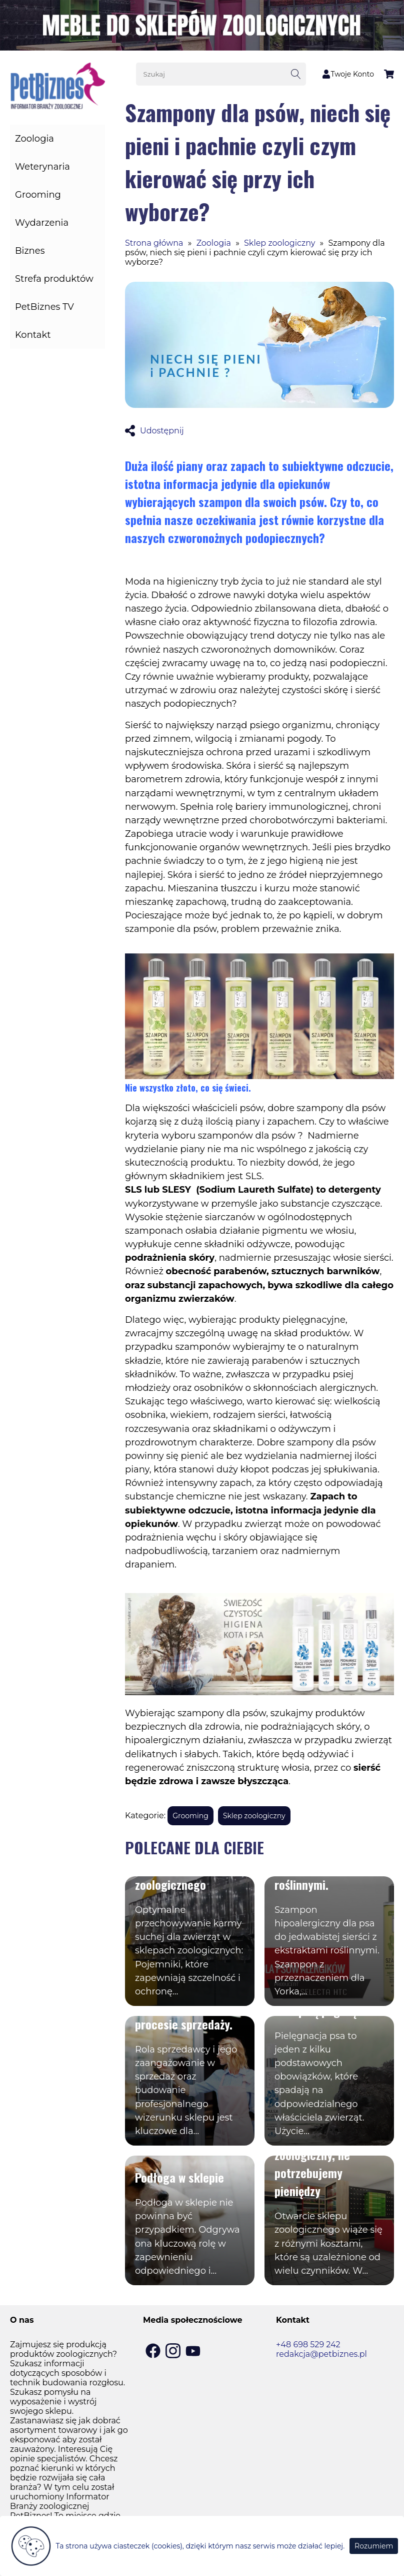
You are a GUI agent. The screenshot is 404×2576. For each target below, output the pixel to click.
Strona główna (154, 243)
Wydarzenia (41, 222)
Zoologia (34, 138)
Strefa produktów (54, 278)
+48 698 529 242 (308, 2344)
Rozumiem (373, 2545)
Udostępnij (154, 430)
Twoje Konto (348, 74)
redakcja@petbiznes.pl (321, 2354)
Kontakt (32, 334)
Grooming (38, 194)
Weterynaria (42, 166)
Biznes (29, 250)
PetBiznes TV (44, 306)
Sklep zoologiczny (279, 243)
